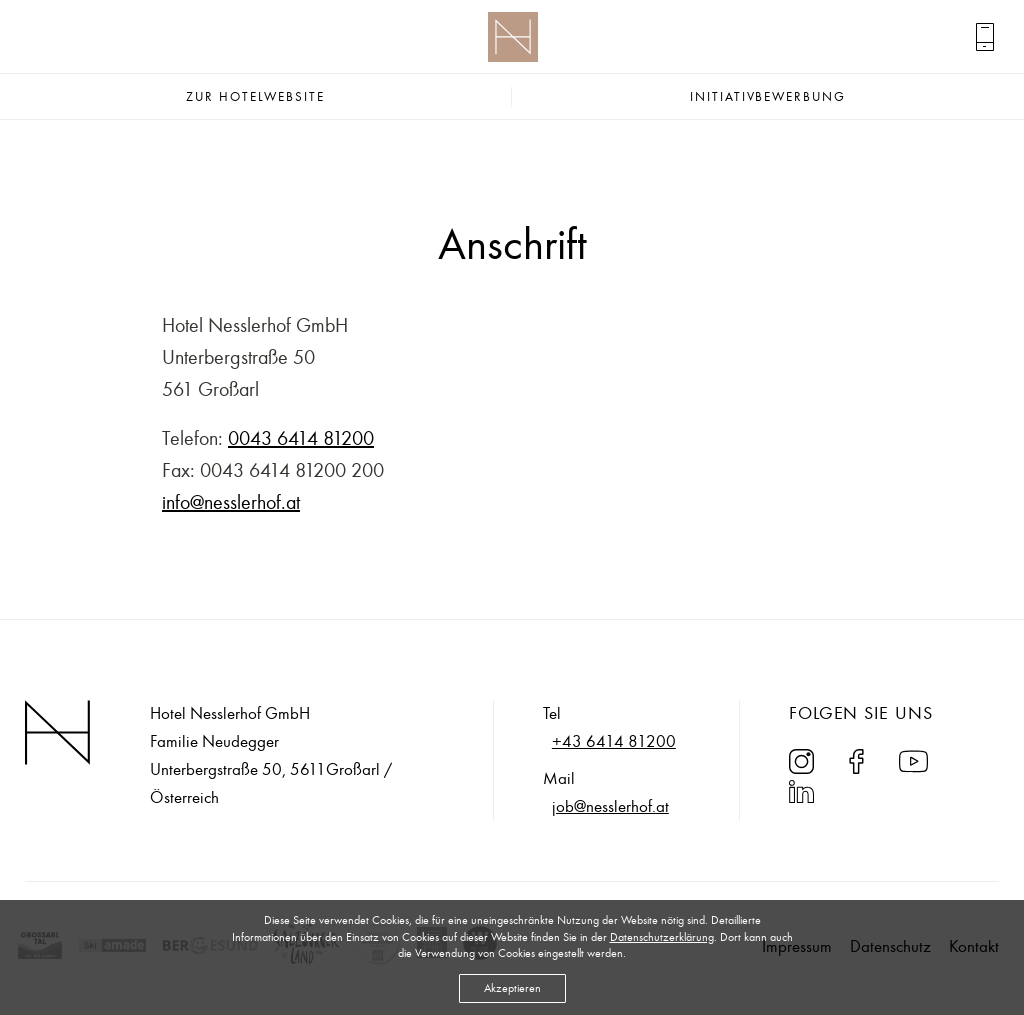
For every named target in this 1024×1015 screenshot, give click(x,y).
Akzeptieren (512, 988)
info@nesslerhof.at (231, 502)
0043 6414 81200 (301, 438)
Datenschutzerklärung (662, 937)
